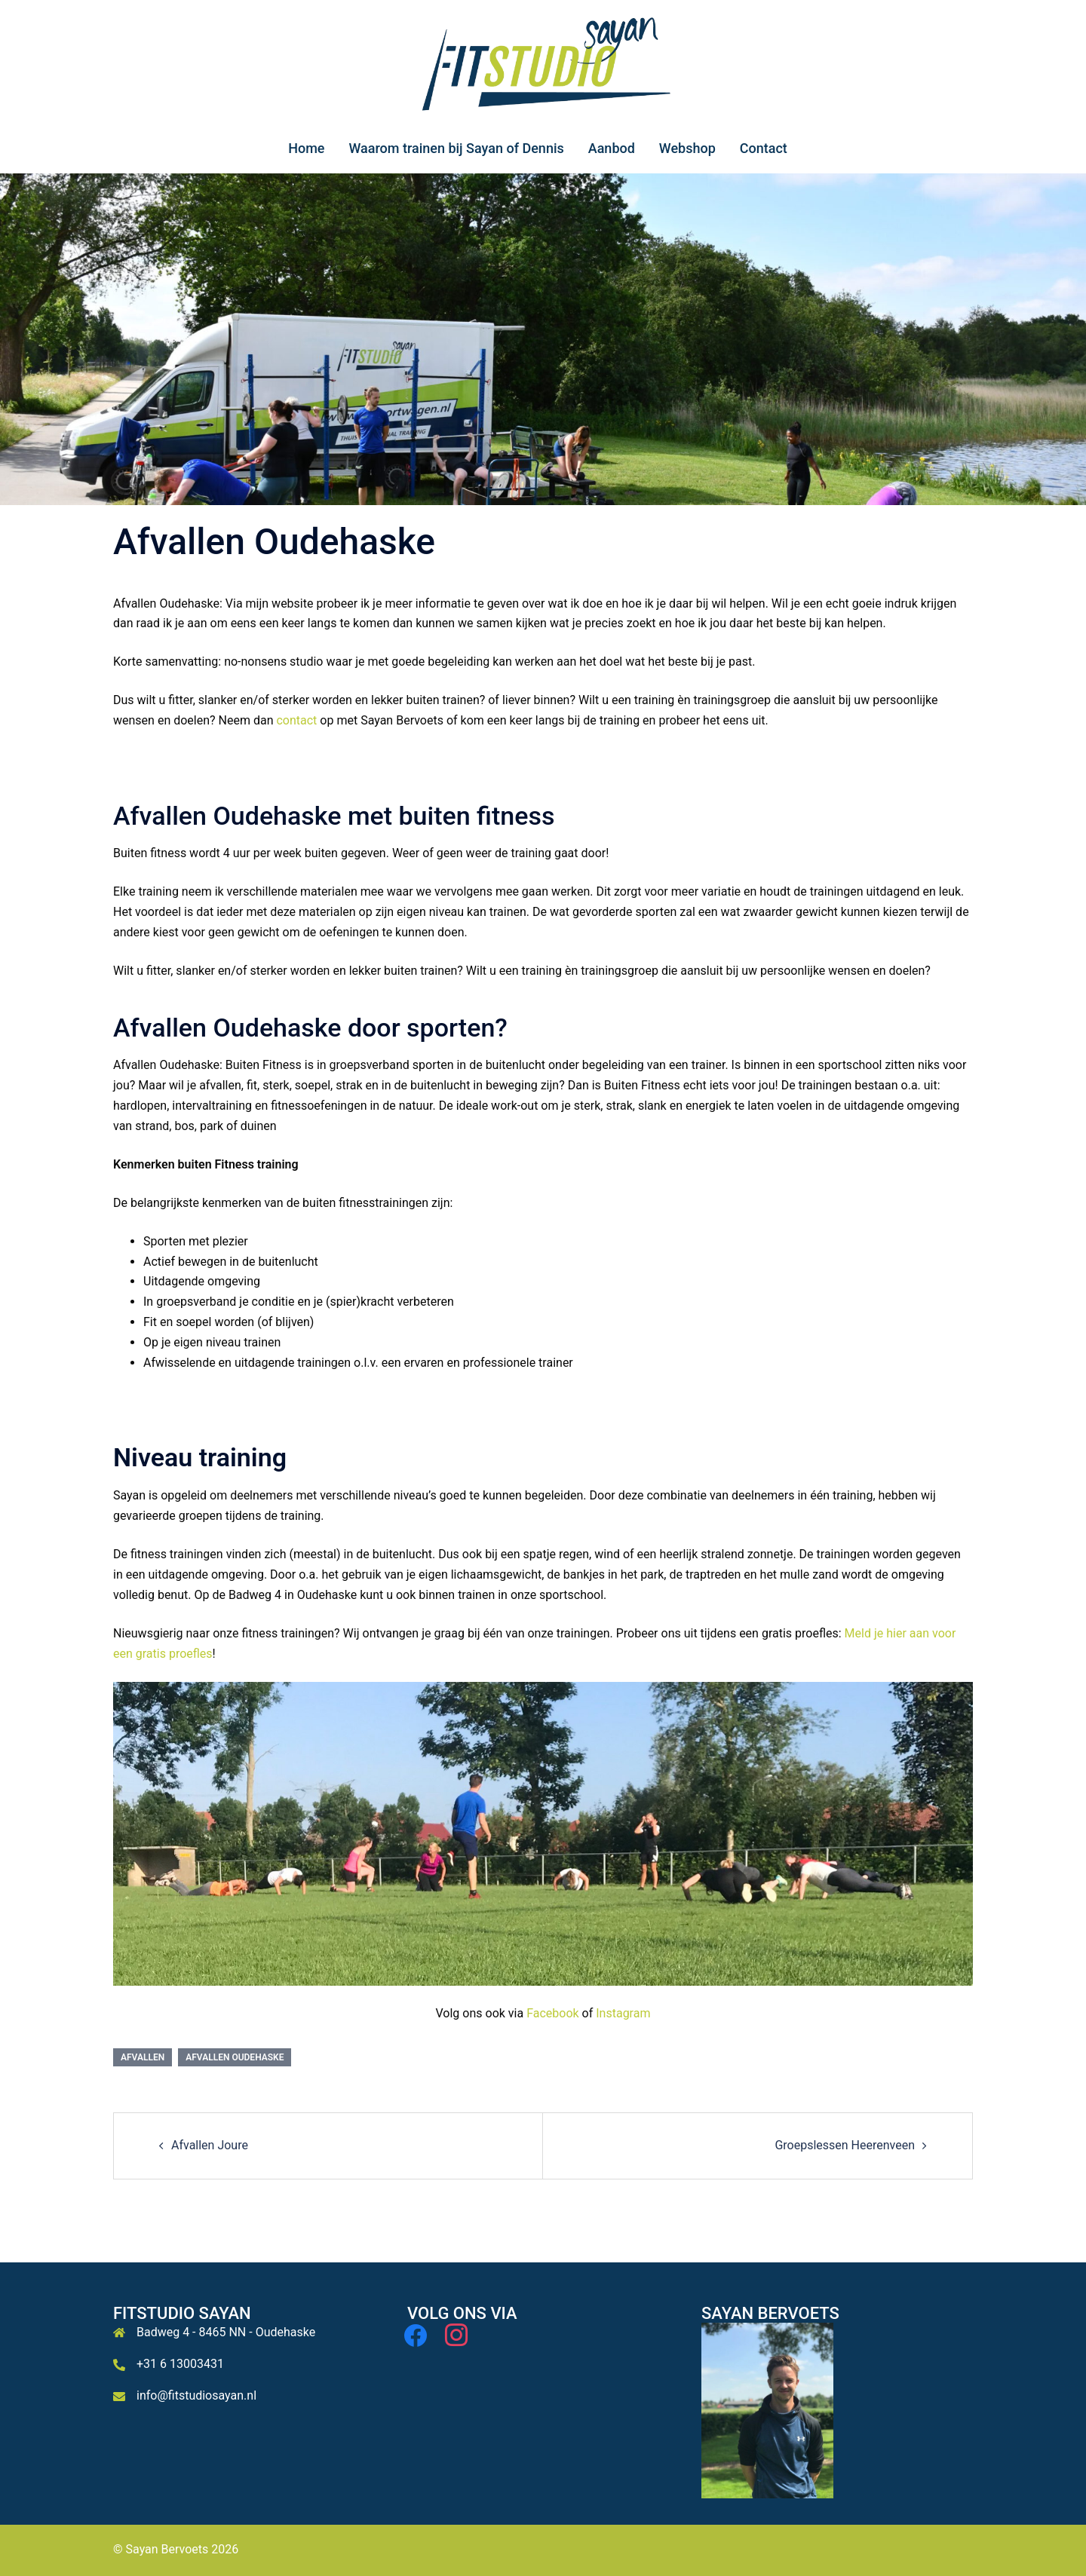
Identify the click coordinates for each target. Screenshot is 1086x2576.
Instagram (623, 2013)
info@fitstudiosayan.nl (196, 2395)
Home (306, 148)
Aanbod (611, 148)
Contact (763, 148)
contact (296, 720)
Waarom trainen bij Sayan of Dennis (455, 148)
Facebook (552, 2013)
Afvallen (142, 2057)
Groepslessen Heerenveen (845, 2145)
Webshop (687, 148)
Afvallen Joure (209, 2145)
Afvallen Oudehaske (235, 2057)
